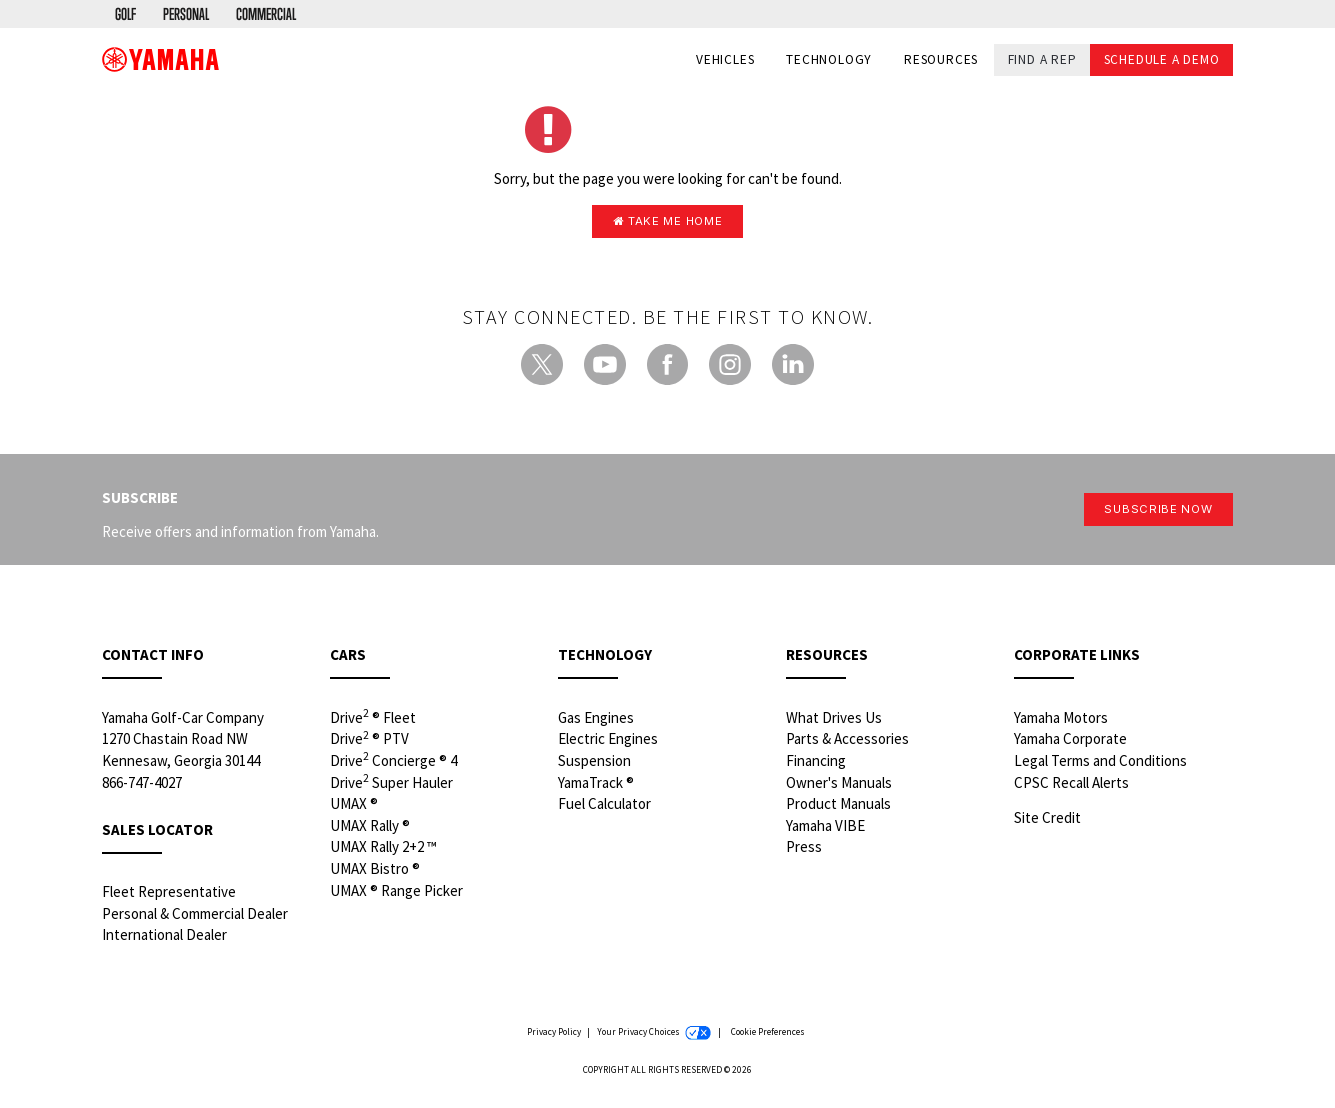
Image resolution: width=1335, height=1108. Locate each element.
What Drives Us (834, 721)
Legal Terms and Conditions (1100, 764)
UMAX (354, 808)
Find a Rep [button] (1042, 60)
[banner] (160, 60)
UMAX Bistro (375, 872)
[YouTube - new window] (605, 369)
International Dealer (164, 939)
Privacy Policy (554, 1036)
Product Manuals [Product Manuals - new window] (838, 808)
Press (804, 851)
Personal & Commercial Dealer (195, 917)
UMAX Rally (370, 829)
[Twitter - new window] (542, 369)
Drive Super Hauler (391, 786)
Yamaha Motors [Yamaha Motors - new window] (1061, 721)
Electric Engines (608, 743)
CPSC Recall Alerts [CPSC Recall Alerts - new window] (1071, 786)
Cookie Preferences (768, 1037)
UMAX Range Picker (396, 894)
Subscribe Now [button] (1147, 514)
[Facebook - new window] (668, 369)
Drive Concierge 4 (393, 764)
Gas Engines (596, 721)
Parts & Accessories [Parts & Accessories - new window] (847, 743)
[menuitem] (128, 14)
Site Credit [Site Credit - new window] (1047, 821)
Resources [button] (941, 61)
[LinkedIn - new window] (793, 369)
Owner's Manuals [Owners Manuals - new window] (839, 786)
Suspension (594, 764)
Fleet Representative (169, 895)
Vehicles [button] (725, 61)
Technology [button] (829, 61)
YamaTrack (596, 786)
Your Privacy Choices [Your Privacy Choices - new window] (654, 1037)
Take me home (667, 223)
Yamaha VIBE (825, 829)
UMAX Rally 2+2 (383, 851)
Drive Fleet (373, 721)
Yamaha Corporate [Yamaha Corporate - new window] (1070, 743)
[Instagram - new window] (730, 369)
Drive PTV (369, 743)
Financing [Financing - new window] (816, 764)
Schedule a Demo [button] (1162, 60)
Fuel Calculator (604, 808)
